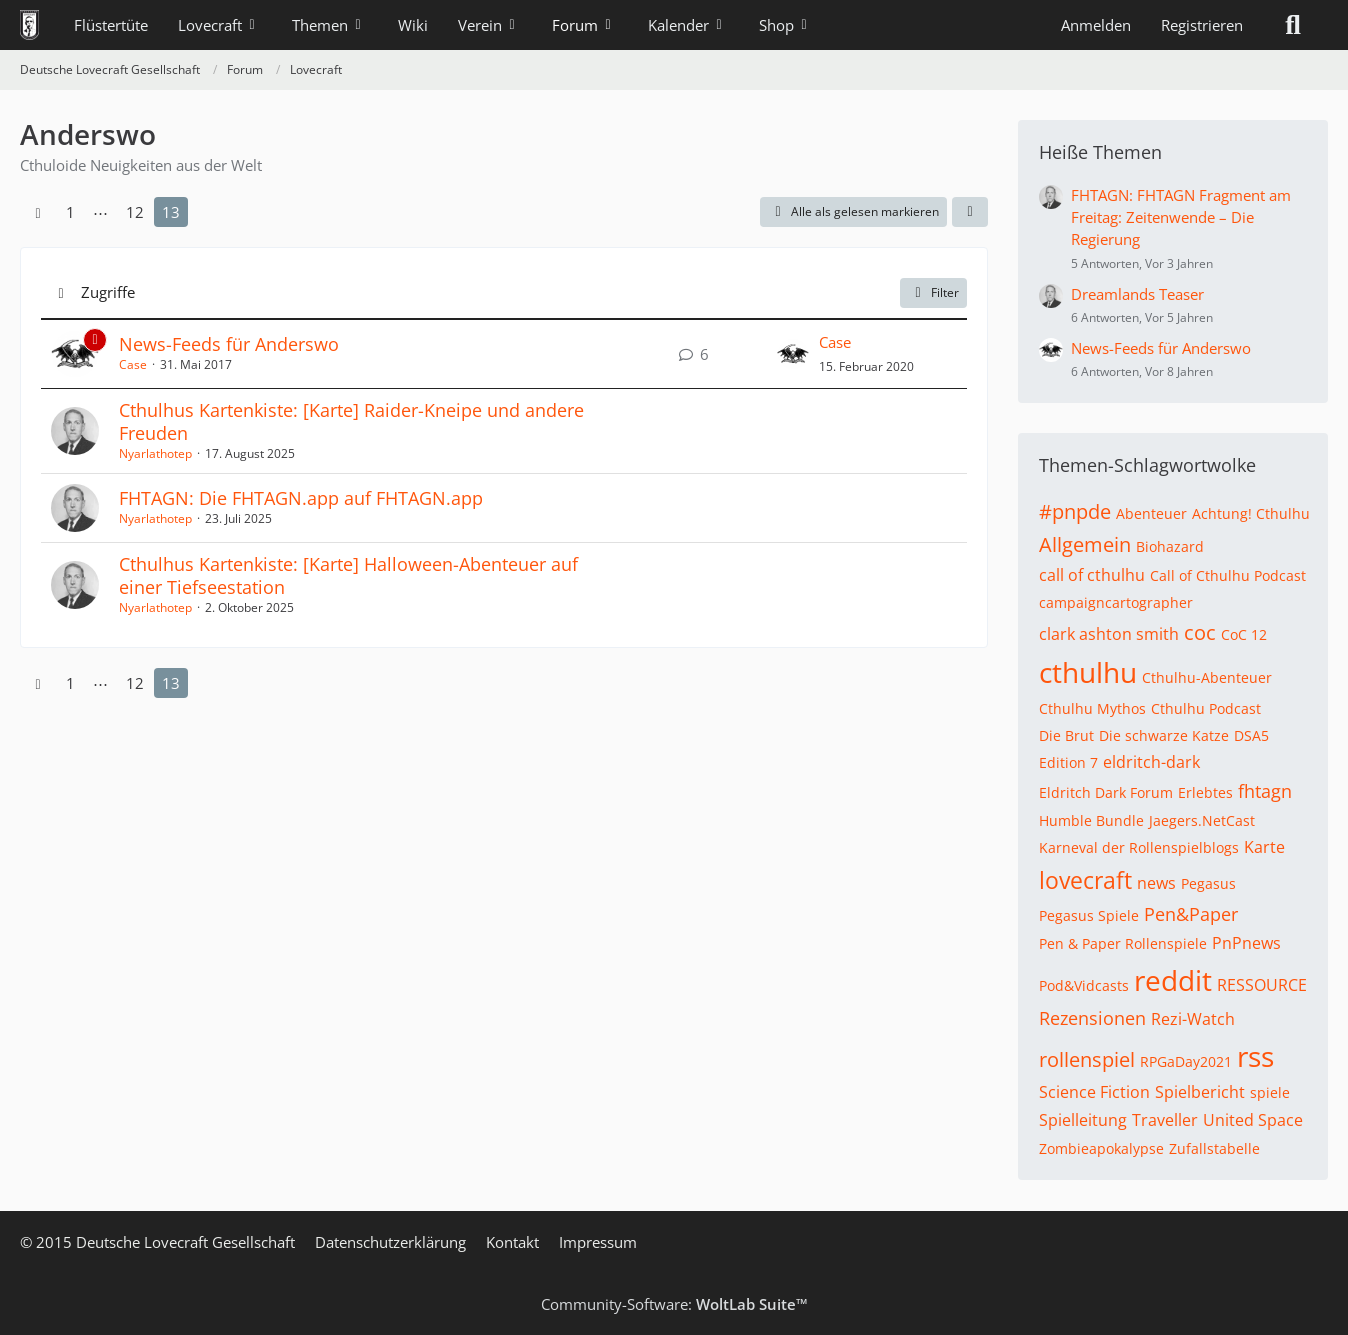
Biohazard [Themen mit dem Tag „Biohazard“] (1170, 546)
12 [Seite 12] (135, 212)
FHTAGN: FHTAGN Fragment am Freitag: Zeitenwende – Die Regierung (1181, 217)
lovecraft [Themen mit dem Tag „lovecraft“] (1085, 880)
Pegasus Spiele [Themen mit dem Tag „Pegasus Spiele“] (1089, 915)
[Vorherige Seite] (38, 212)
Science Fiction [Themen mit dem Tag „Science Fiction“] (1094, 1092)
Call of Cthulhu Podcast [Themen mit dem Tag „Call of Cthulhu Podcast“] (1228, 575)
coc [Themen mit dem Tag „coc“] (1200, 632)
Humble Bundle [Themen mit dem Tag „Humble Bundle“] (1091, 820)
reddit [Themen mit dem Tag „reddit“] (1173, 980)
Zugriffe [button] (108, 292)
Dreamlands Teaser (1137, 294)
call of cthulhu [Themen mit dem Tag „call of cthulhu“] (1092, 575)
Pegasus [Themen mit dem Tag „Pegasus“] (1208, 883)
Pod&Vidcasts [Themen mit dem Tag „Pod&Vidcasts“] (1084, 985)
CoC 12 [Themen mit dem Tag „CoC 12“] (1244, 634)
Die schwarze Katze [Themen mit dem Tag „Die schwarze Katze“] (1164, 735)
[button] (970, 212)
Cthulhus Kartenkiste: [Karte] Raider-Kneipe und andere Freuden (351, 421)
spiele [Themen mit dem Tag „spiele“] (1270, 1092)
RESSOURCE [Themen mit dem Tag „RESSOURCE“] (1262, 985)
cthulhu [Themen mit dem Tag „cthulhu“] (1088, 672)
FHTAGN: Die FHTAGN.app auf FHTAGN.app (301, 498)
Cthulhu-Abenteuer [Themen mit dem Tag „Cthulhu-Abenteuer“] (1207, 677)
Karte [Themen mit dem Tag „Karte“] (1264, 847)
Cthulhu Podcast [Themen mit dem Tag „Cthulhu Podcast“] (1206, 708)
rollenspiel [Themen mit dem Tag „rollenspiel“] (1087, 1059)
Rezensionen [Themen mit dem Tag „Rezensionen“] (1092, 1018)
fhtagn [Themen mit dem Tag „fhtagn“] (1265, 791)
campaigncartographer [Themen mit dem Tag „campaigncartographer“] (1116, 602)
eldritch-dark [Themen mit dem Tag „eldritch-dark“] (1151, 762)
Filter (933, 292)
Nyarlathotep (155, 453)
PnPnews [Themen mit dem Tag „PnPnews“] (1246, 943)
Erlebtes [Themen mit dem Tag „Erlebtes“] (1205, 792)
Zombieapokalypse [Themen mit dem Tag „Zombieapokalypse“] (1101, 1148)
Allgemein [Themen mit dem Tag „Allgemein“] (1085, 544)
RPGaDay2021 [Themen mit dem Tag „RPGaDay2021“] (1186, 1061)
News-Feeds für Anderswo (229, 344)
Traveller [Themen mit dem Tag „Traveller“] (1165, 1120)
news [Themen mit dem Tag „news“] (1156, 883)
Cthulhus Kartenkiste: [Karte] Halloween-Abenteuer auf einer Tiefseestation (348, 575)
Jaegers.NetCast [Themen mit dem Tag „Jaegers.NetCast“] (1202, 820)
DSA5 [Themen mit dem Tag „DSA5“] (1251, 735)
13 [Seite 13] (171, 212)
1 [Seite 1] (70, 212)
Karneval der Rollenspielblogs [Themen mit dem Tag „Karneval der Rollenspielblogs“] (1139, 847)
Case (133, 364)
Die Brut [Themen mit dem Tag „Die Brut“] (1066, 735)
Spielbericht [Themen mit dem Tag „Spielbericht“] (1200, 1092)
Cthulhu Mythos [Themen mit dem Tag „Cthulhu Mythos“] (1092, 708)
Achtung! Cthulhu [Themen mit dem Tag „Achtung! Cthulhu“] (1251, 513)
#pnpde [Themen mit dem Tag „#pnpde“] (1075, 511)
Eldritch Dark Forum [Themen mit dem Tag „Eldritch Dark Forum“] (1106, 792)
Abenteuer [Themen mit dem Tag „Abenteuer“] (1151, 513)
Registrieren (1202, 25)
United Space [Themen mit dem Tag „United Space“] (1253, 1120)
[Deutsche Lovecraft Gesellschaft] (29, 25)
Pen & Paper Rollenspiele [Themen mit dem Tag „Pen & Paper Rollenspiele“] (1123, 943)
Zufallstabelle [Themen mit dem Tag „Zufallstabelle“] (1214, 1148)
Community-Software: (674, 1304)
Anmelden (1096, 25)
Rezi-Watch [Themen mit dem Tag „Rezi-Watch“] (1193, 1019)
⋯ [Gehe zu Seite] (100, 212)
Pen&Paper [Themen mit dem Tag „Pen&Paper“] (1191, 914)
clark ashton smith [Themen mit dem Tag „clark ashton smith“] (1109, 634)
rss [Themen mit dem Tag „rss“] (1255, 1056)
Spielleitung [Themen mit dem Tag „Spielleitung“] (1083, 1120)
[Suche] (1293, 25)
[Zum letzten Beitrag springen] (793, 354)
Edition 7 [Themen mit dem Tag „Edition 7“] (1068, 762)
